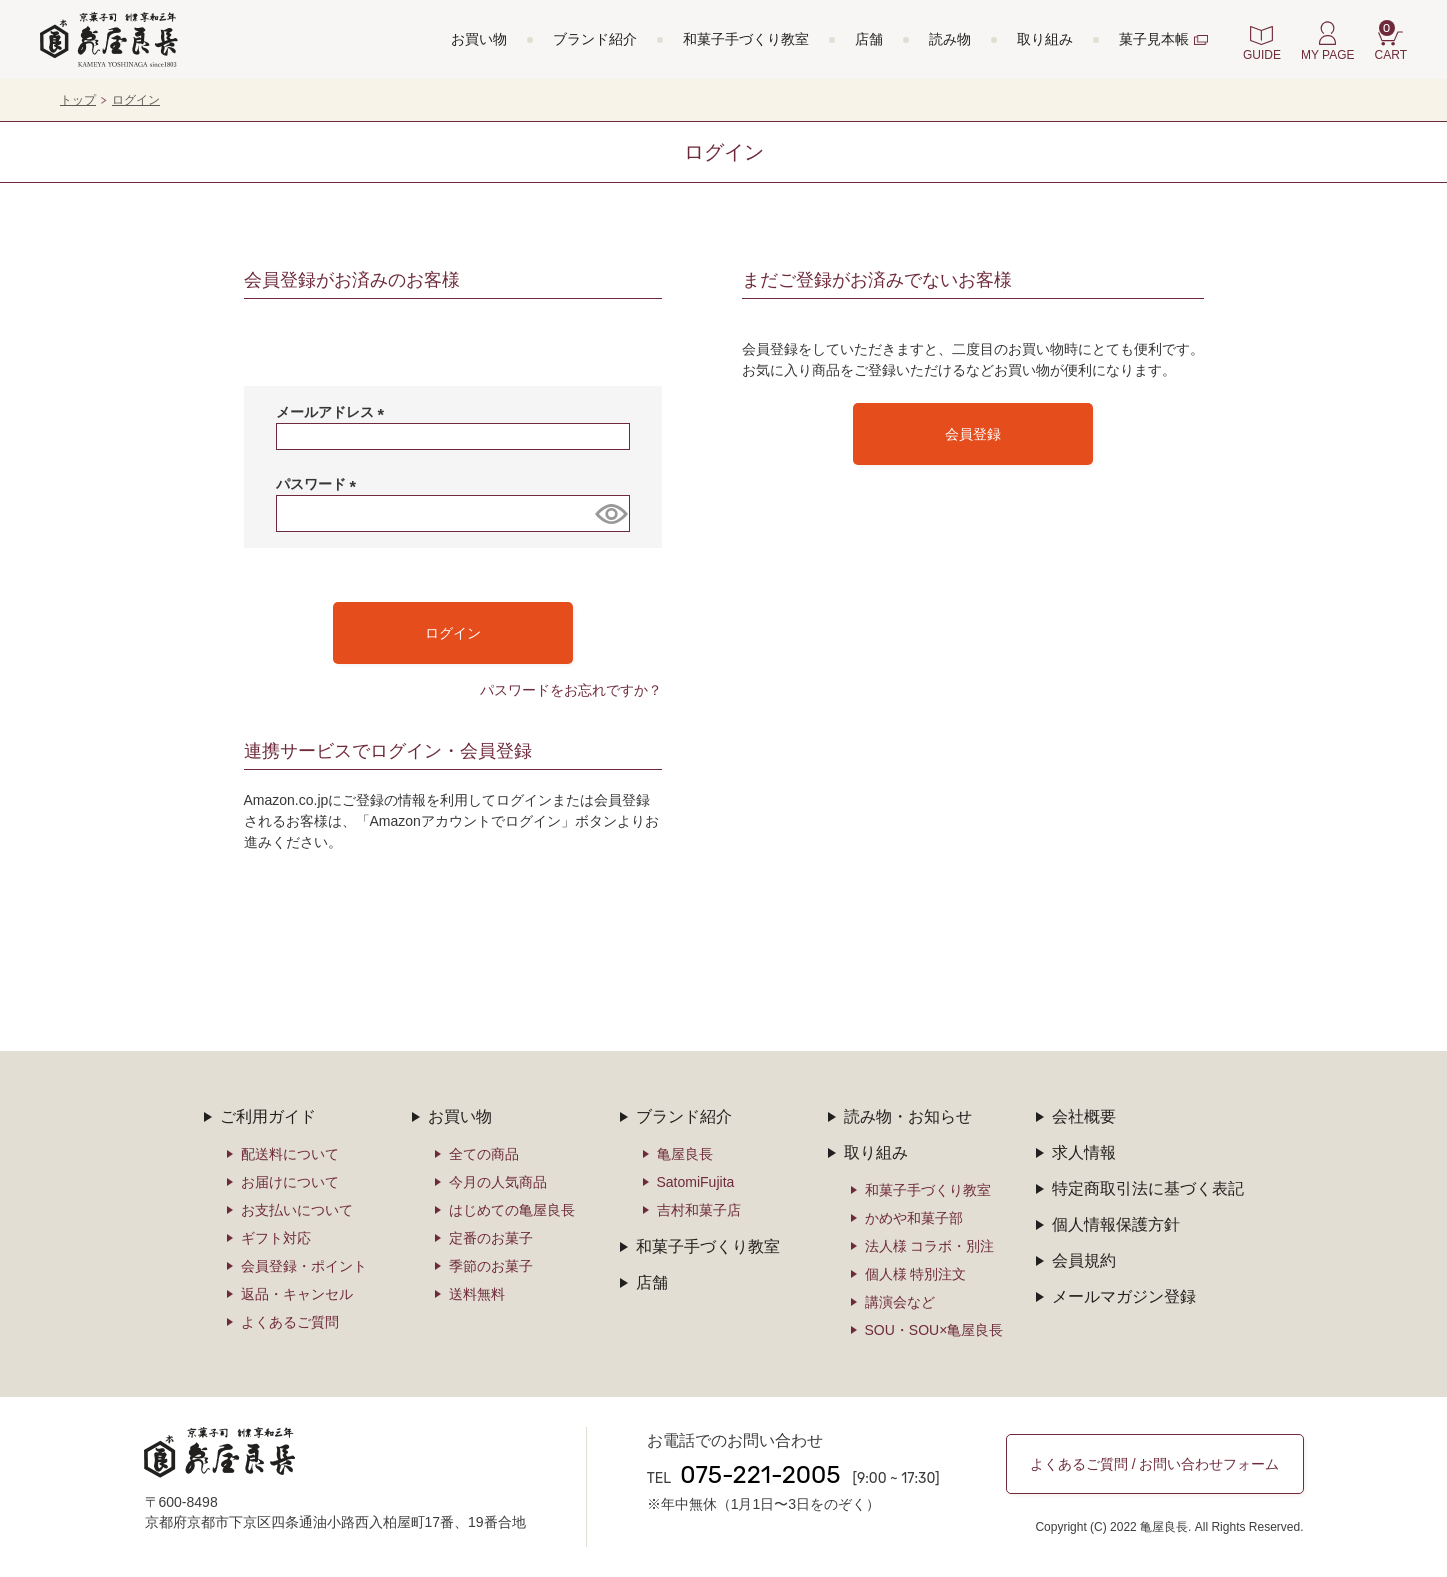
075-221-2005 (760, 1475)
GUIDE (1262, 55)
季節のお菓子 (491, 1266)
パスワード (320, 484)
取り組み (1045, 39)
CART (1391, 41)
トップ (78, 100)
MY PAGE (1328, 55)
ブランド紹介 (595, 39)
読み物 (950, 39)
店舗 (869, 39)
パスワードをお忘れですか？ (571, 690)
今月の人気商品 (498, 1182)
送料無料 (477, 1294)
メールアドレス (334, 412)
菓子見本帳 (1154, 39)
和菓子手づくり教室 (746, 39)
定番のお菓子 (491, 1238)
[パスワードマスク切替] (609, 513)
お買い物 (479, 39)
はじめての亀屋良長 (512, 1210)
